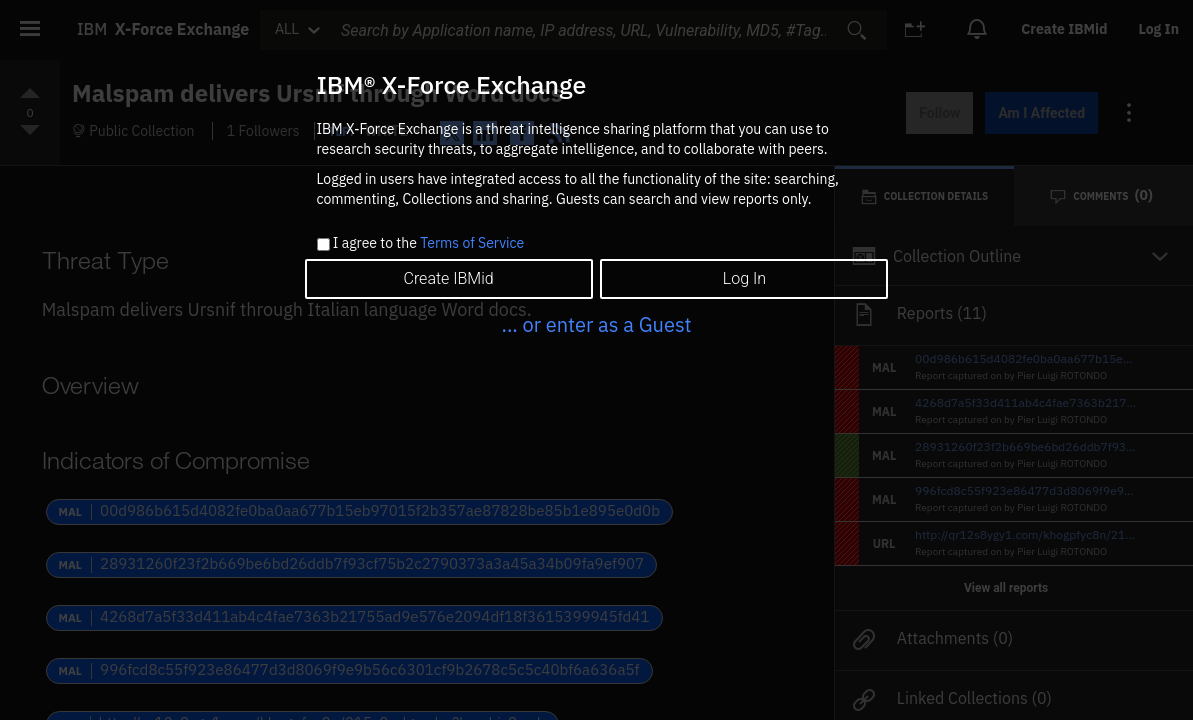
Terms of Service (472, 243)
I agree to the (428, 244)
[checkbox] (323, 244)
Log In (744, 278)
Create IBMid (448, 278)
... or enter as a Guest (596, 324)
